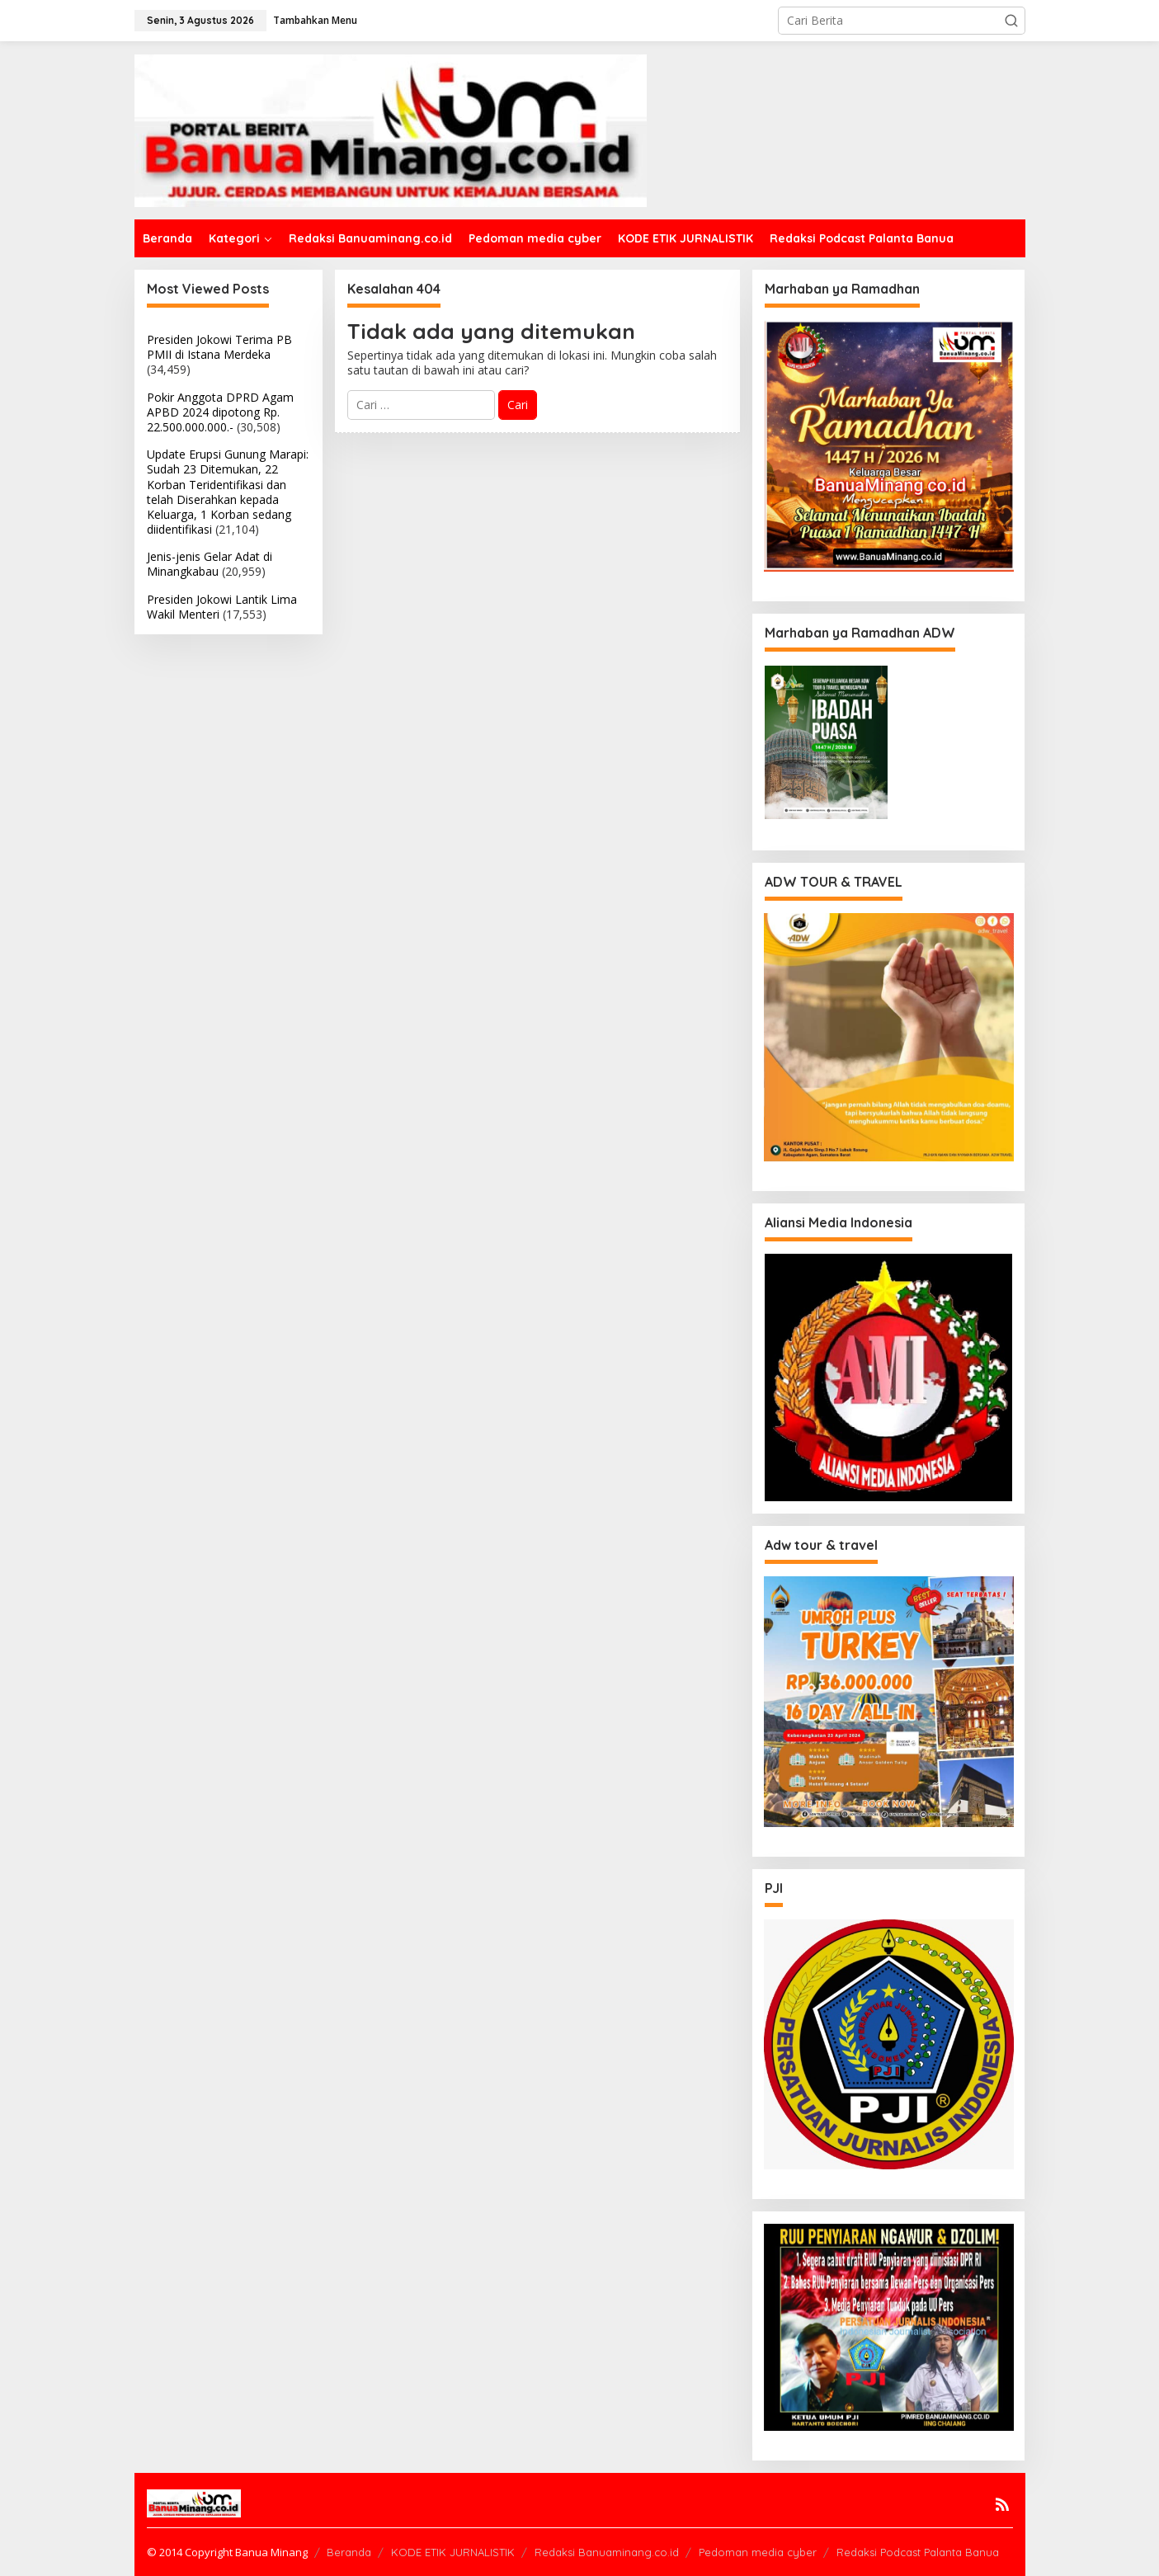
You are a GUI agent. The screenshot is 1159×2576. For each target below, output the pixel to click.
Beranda (349, 2552)
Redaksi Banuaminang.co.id (607, 2552)
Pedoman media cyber (758, 2552)
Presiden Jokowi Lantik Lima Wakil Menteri (222, 606)
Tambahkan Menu (315, 20)
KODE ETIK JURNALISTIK (453, 2552)
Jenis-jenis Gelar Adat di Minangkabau (209, 564)
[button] (1011, 21)
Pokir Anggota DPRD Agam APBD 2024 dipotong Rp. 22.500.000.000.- (220, 412)
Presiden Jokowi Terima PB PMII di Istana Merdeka (219, 347)
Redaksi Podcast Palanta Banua (917, 2552)
